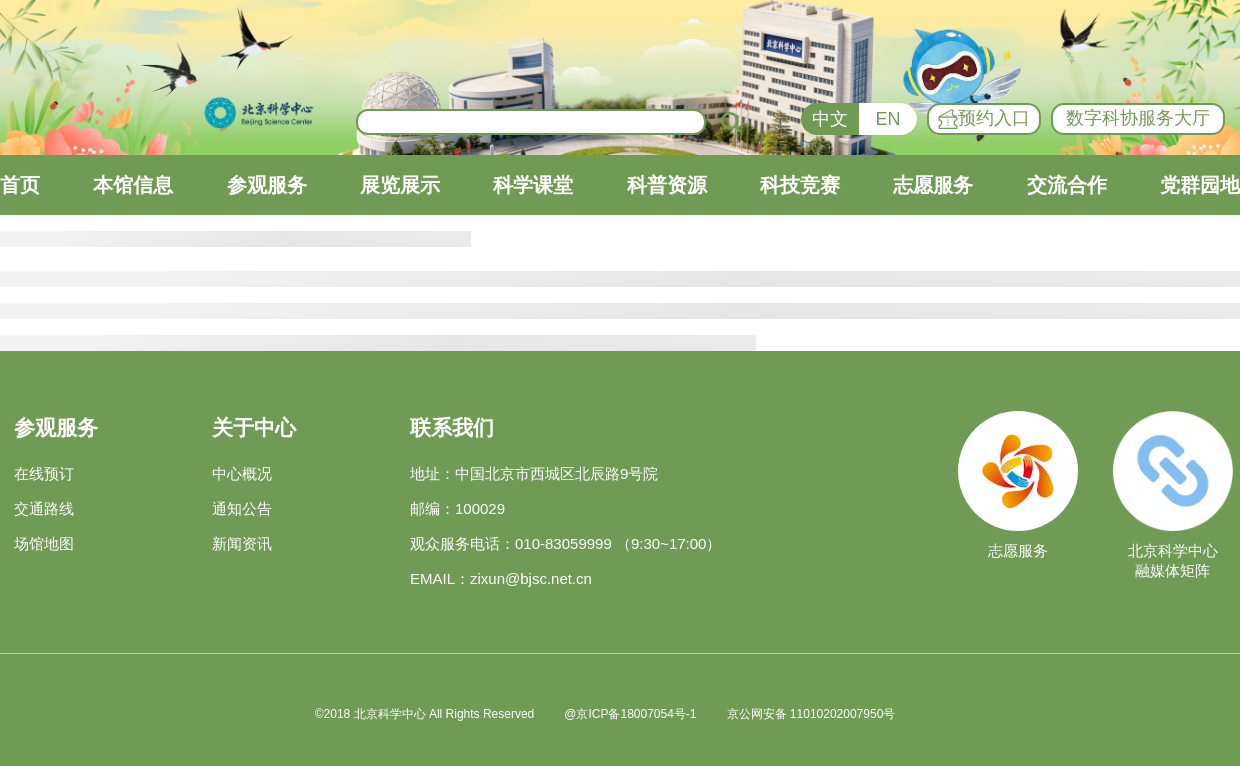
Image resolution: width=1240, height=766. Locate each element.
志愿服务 (933, 185)
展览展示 (400, 185)
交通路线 (44, 508)
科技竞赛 (800, 185)
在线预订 (44, 473)
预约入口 (984, 119)
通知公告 (242, 508)
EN (887, 119)
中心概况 (242, 473)
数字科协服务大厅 (1138, 118)
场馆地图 (44, 543)
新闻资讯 (242, 543)
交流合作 (1067, 185)
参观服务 (267, 185)
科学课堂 (533, 185)
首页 (20, 185)
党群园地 (1200, 185)
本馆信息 (133, 185)
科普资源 (667, 185)
